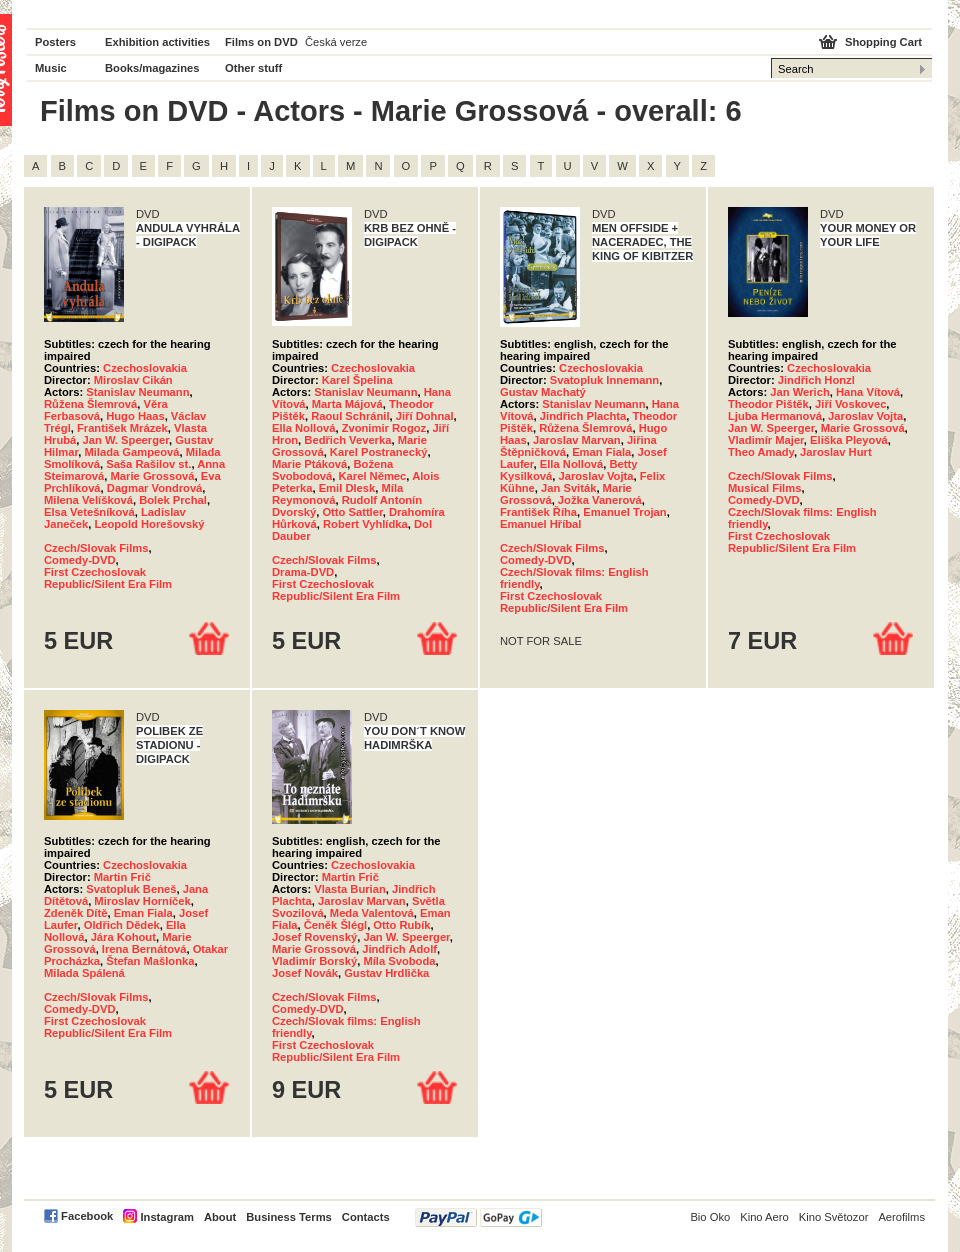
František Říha (538, 512)
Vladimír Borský (314, 961)
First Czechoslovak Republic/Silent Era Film (108, 578)
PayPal (478, 1217)
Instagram (166, 1217)
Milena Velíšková (88, 500)
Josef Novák (305, 973)
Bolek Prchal (173, 500)
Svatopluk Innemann (604, 380)
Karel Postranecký (379, 452)
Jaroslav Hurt (836, 452)
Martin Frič (122, 877)
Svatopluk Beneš (131, 889)
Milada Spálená (84, 973)
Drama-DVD (303, 572)
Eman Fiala (601, 452)
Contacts (366, 1217)
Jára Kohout (123, 937)
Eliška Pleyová (849, 440)
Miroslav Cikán (133, 380)
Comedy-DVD (79, 560)
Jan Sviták (568, 488)
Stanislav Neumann (137, 392)
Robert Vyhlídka (365, 524)
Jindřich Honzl (816, 380)
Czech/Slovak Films (96, 548)
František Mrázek (122, 428)
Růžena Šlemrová (90, 404)
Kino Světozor (834, 1217)
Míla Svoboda (399, 961)
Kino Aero (764, 1217)
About (220, 1217)
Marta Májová (347, 404)
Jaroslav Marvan (577, 440)
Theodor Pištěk (768, 404)
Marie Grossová (153, 476)
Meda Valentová (372, 913)
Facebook (87, 1216)
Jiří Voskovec (850, 404)
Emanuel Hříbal (540, 524)
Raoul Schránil (350, 416)
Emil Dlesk (347, 488)
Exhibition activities (157, 42)
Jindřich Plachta (583, 416)
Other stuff (253, 68)
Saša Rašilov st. (148, 464)
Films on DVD (261, 42)
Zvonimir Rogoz (384, 428)
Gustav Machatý (543, 392)
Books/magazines (152, 68)
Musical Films (764, 488)
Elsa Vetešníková (89, 512)
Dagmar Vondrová (155, 488)
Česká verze (336, 42)
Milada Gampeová (131, 452)
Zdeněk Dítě (75, 913)
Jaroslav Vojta (595, 476)
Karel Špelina (357, 380)
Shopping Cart (883, 42)
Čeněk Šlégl (335, 925)
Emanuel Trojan (624, 512)
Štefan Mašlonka (150, 961)
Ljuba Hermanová (775, 416)
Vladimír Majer (766, 440)
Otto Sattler (352, 512)
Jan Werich (799, 392)
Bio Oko (710, 1217)
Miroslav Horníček (142, 901)
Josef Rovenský (314, 937)
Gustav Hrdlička (386, 973)
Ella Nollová (303, 428)
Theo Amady (761, 452)
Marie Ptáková (309, 464)
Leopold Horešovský (149, 524)
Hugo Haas (135, 416)
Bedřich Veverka (347, 440)
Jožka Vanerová (600, 500)
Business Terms (289, 1217)
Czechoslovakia (145, 368)
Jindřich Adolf (399, 949)
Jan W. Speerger (126, 440)
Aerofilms (901, 1217)
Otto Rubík (401, 925)
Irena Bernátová (144, 949)
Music (51, 68)
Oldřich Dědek (122, 925)
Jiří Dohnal (425, 416)
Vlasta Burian (350, 889)
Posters (55, 42)
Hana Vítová (868, 392)
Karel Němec (373, 476)
